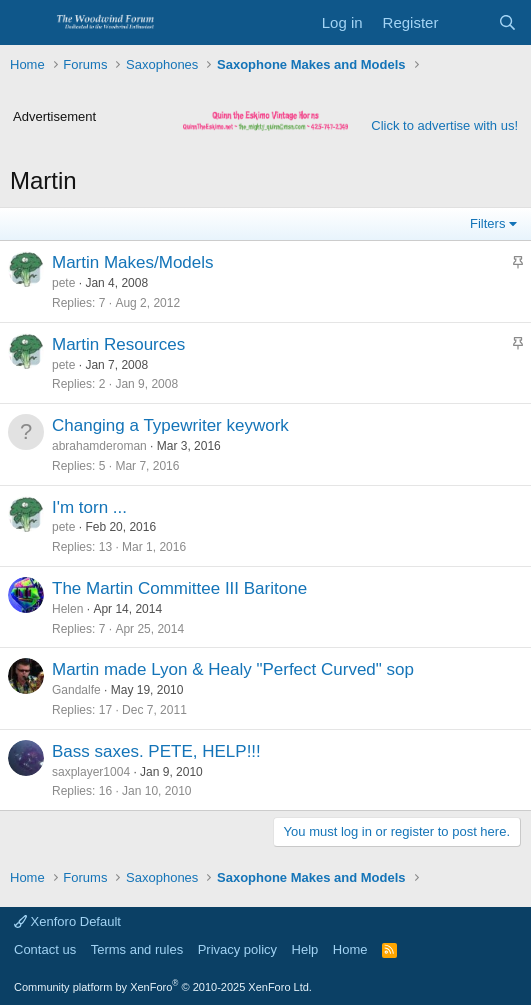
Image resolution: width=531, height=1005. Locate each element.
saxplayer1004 (91, 772)
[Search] (507, 22)
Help (305, 949)
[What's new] (467, 22)
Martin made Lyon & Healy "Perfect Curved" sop (233, 669)
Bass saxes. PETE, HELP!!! (156, 751)
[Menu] (27, 23)
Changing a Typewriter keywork (170, 425)
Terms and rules (137, 949)
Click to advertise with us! (444, 125)
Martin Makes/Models (133, 262)
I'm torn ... (89, 507)
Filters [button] (487, 223)
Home (350, 949)
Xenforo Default (67, 921)
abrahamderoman (99, 446)
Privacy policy (237, 949)
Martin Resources (118, 344)
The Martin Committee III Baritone (179, 588)
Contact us (45, 949)
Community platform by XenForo (163, 987)
